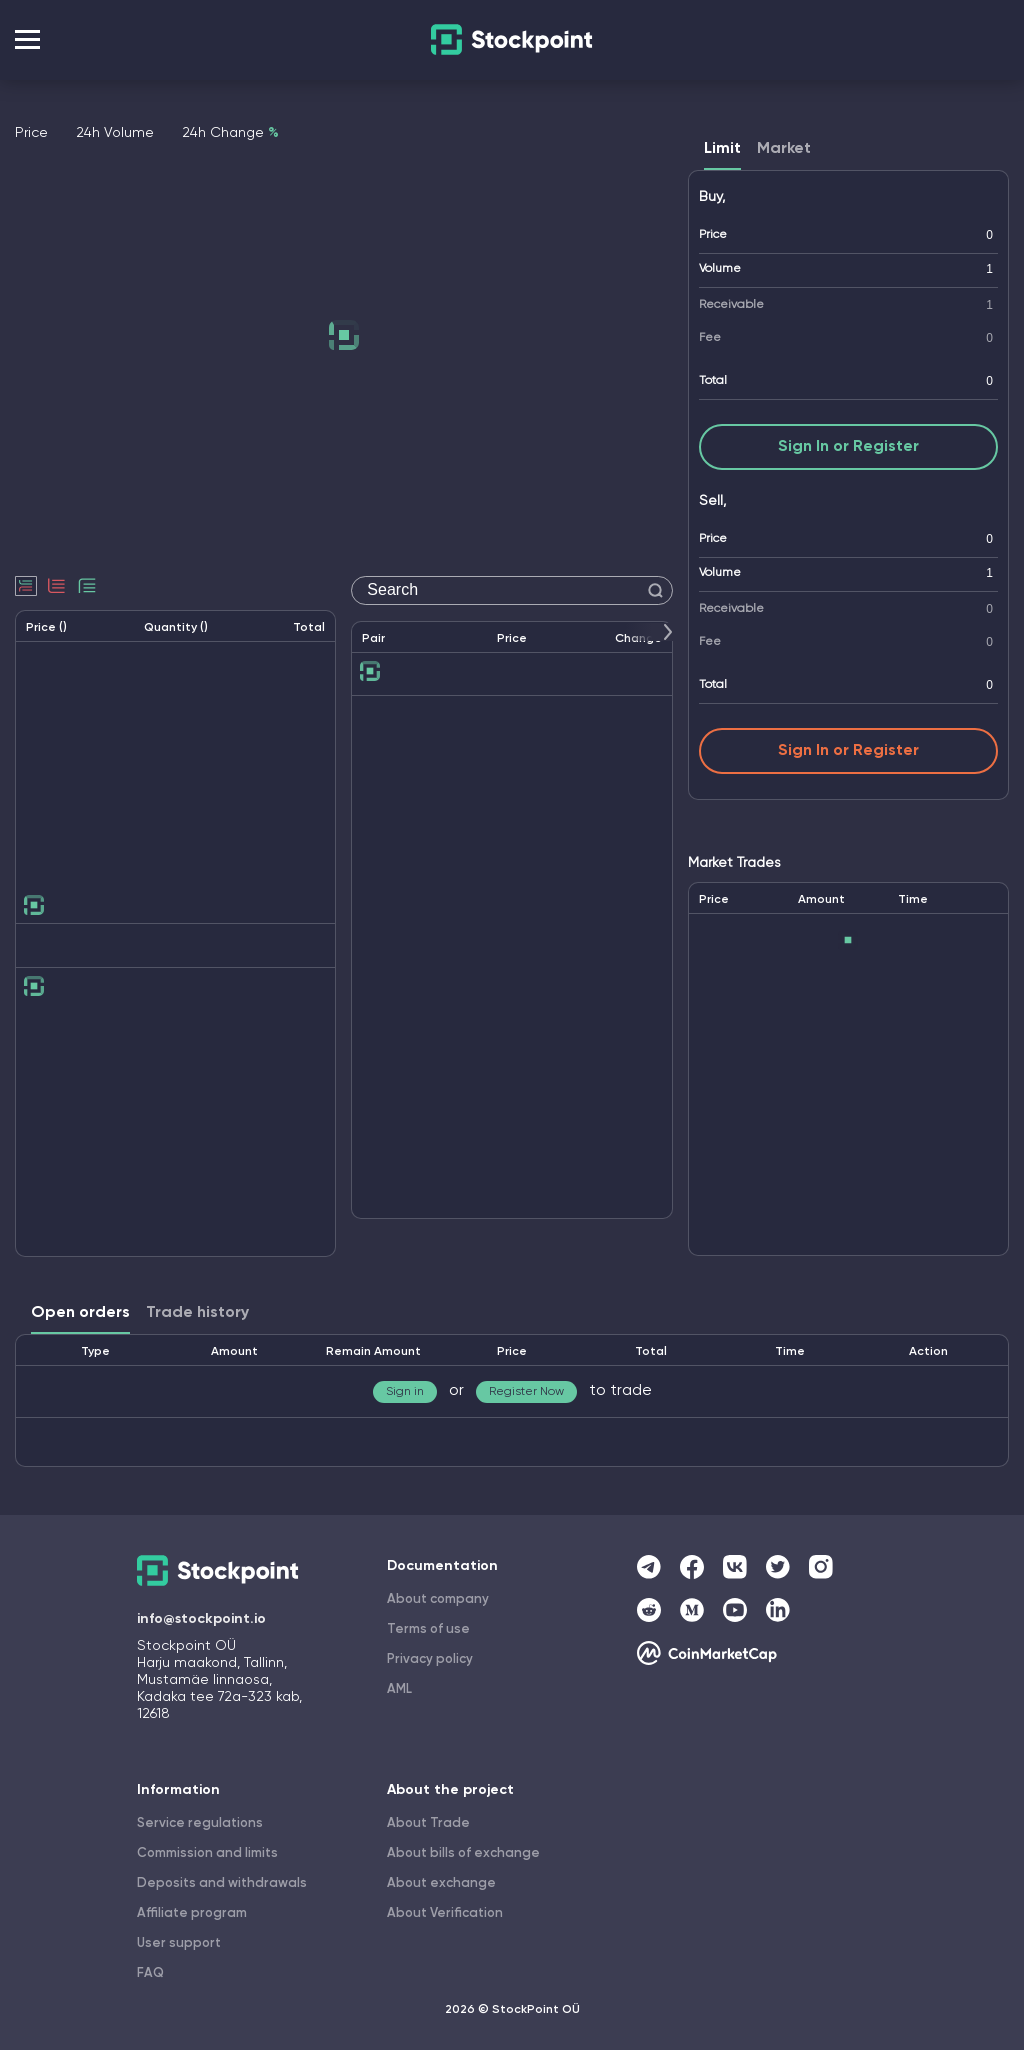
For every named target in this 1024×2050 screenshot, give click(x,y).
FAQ (150, 1973)
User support (179, 1943)
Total (713, 381)
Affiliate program (192, 1913)
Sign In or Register (848, 447)
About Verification (445, 1913)
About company (438, 1599)
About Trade (428, 1823)
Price (713, 235)
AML (399, 1689)
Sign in (405, 1392)
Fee (710, 338)
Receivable (731, 305)
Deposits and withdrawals (222, 1883)
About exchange (441, 1883)
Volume (720, 269)
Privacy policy (430, 1659)
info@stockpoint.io (201, 1619)
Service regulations (200, 1823)
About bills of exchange (463, 1853)
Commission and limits (207, 1853)
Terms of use (428, 1629)
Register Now (526, 1392)
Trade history (197, 1313)
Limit (722, 149)
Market (784, 149)
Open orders (80, 1313)
